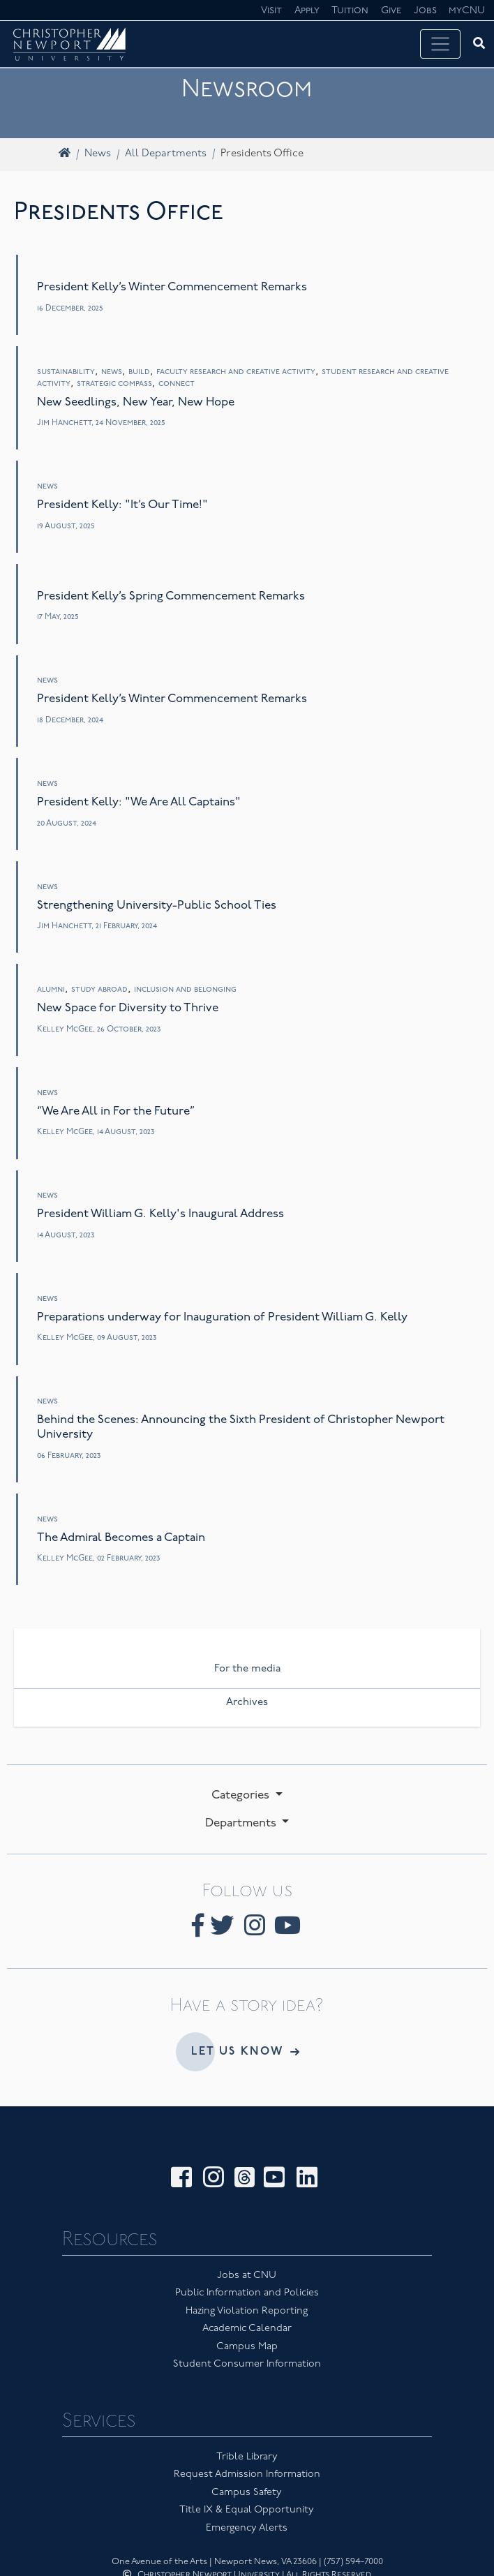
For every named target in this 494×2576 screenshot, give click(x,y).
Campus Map (247, 2347)
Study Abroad (99, 989)
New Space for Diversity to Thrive (127, 1008)
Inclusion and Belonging (185, 989)
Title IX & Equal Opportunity (246, 2510)
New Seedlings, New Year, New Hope (135, 402)
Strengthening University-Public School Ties (156, 905)
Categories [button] (241, 1795)
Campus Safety (246, 2492)
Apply (307, 11)
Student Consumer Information (247, 2364)
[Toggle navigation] (440, 44)
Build (139, 372)
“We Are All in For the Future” (116, 1111)
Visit (271, 11)
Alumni (51, 989)
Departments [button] (242, 1823)
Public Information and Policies (247, 2293)
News (97, 154)
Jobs (425, 11)
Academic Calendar (247, 2328)
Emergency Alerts (246, 2528)
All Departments (166, 154)
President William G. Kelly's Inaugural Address (160, 1214)
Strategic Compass (114, 384)
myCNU (467, 11)
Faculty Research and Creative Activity (235, 372)
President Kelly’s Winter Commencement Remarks (172, 287)
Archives (247, 1702)
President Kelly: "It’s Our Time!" (122, 505)
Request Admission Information (247, 2474)
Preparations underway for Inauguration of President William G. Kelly (222, 1317)
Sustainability (66, 372)
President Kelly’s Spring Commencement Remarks (171, 596)
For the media (247, 1669)
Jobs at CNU (246, 2275)
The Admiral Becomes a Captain (121, 1538)
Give (391, 11)
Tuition (349, 11)
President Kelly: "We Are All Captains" (139, 802)
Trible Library (247, 2457)
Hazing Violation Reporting (247, 2311)
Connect (176, 384)
